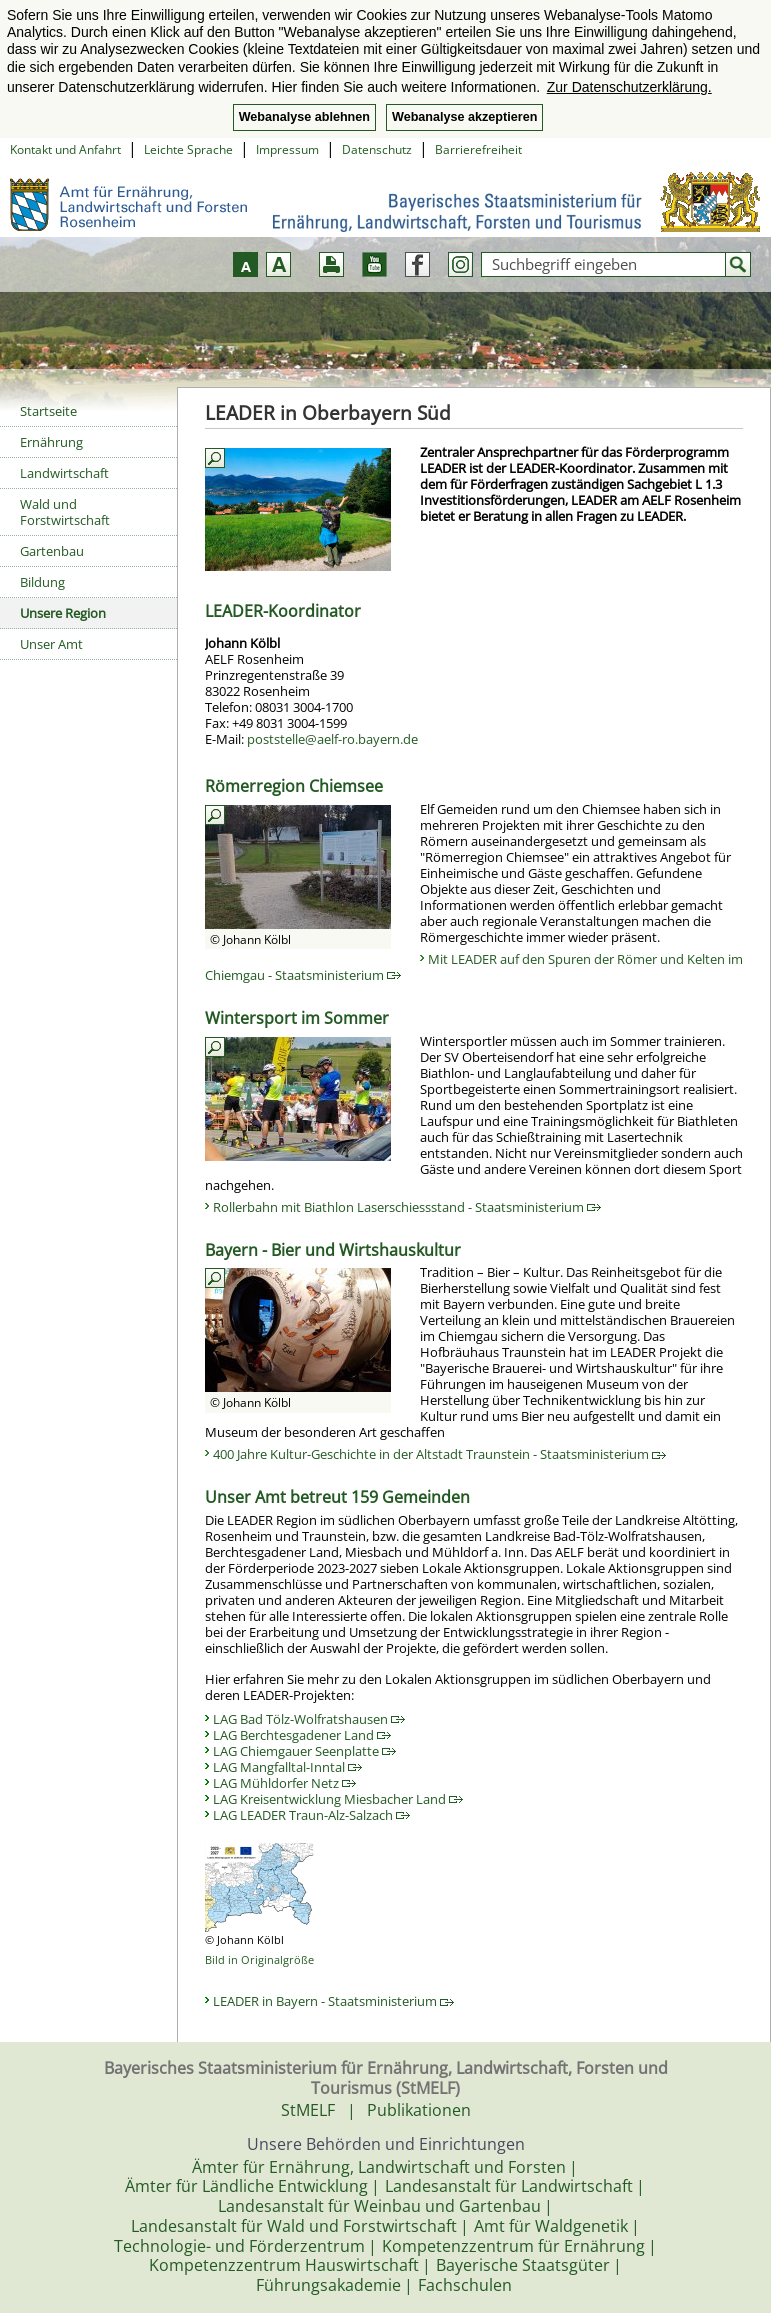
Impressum (287, 149)
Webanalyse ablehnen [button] (304, 117)
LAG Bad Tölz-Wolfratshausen (309, 1719)
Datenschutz (377, 149)
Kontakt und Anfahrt (65, 149)
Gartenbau (52, 551)
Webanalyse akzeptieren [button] (464, 117)
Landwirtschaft (64, 473)
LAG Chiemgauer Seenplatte (304, 1751)
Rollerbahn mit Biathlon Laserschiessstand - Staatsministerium (407, 1207)
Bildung (42, 582)
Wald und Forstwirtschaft (65, 512)
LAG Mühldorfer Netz (284, 1783)
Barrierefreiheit (478, 149)
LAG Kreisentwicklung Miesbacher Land (338, 1799)
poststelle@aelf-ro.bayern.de (332, 739)
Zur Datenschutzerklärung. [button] (629, 87)
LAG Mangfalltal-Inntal (287, 1767)
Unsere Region (63, 613)
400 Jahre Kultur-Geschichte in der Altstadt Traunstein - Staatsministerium (439, 1454)
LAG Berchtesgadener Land (302, 1735)
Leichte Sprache (188, 149)
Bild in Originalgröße (259, 1959)
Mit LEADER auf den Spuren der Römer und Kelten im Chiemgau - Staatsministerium (473, 967)
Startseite (48, 411)
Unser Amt (51, 644)
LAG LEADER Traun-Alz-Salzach (311, 1815)
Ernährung (51, 442)
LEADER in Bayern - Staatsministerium (333, 2001)
